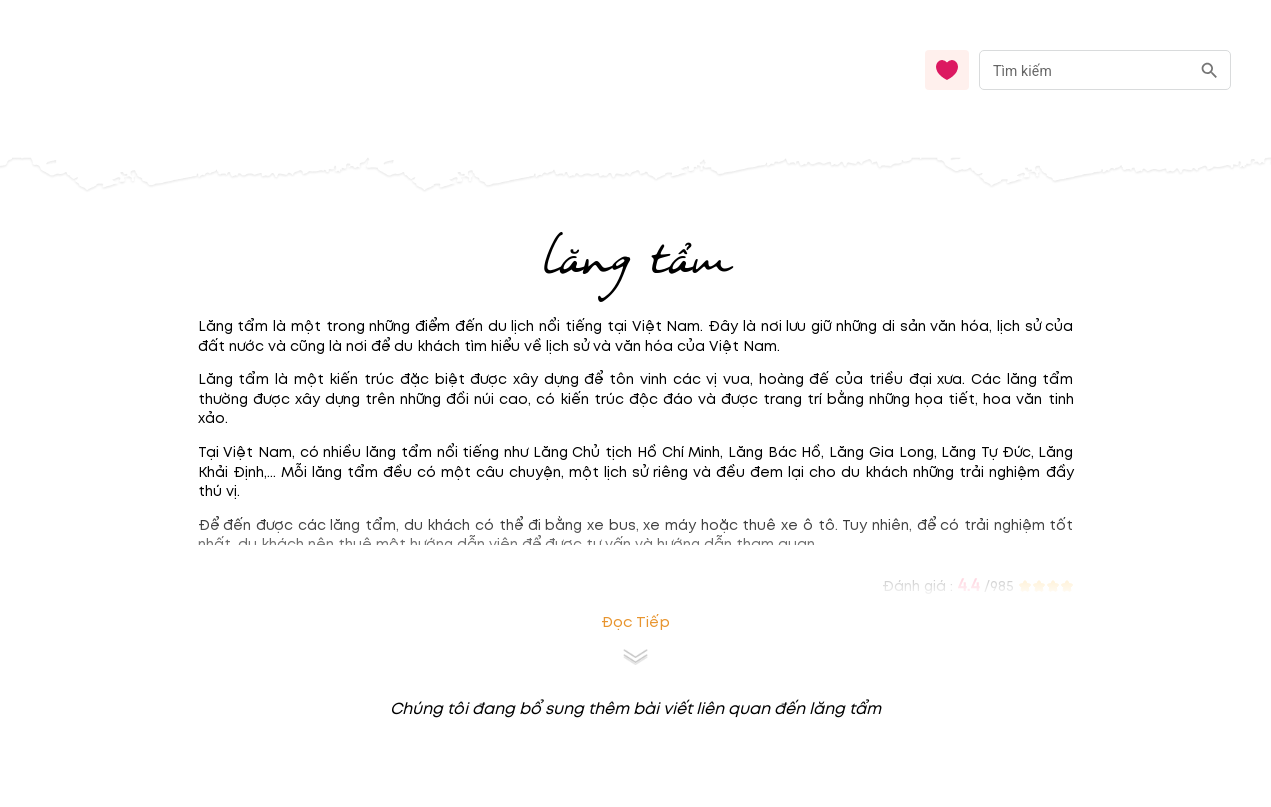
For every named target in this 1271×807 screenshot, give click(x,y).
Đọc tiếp (635, 622)
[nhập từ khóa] (1084, 69)
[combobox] (1105, 70)
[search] (1209, 70)
